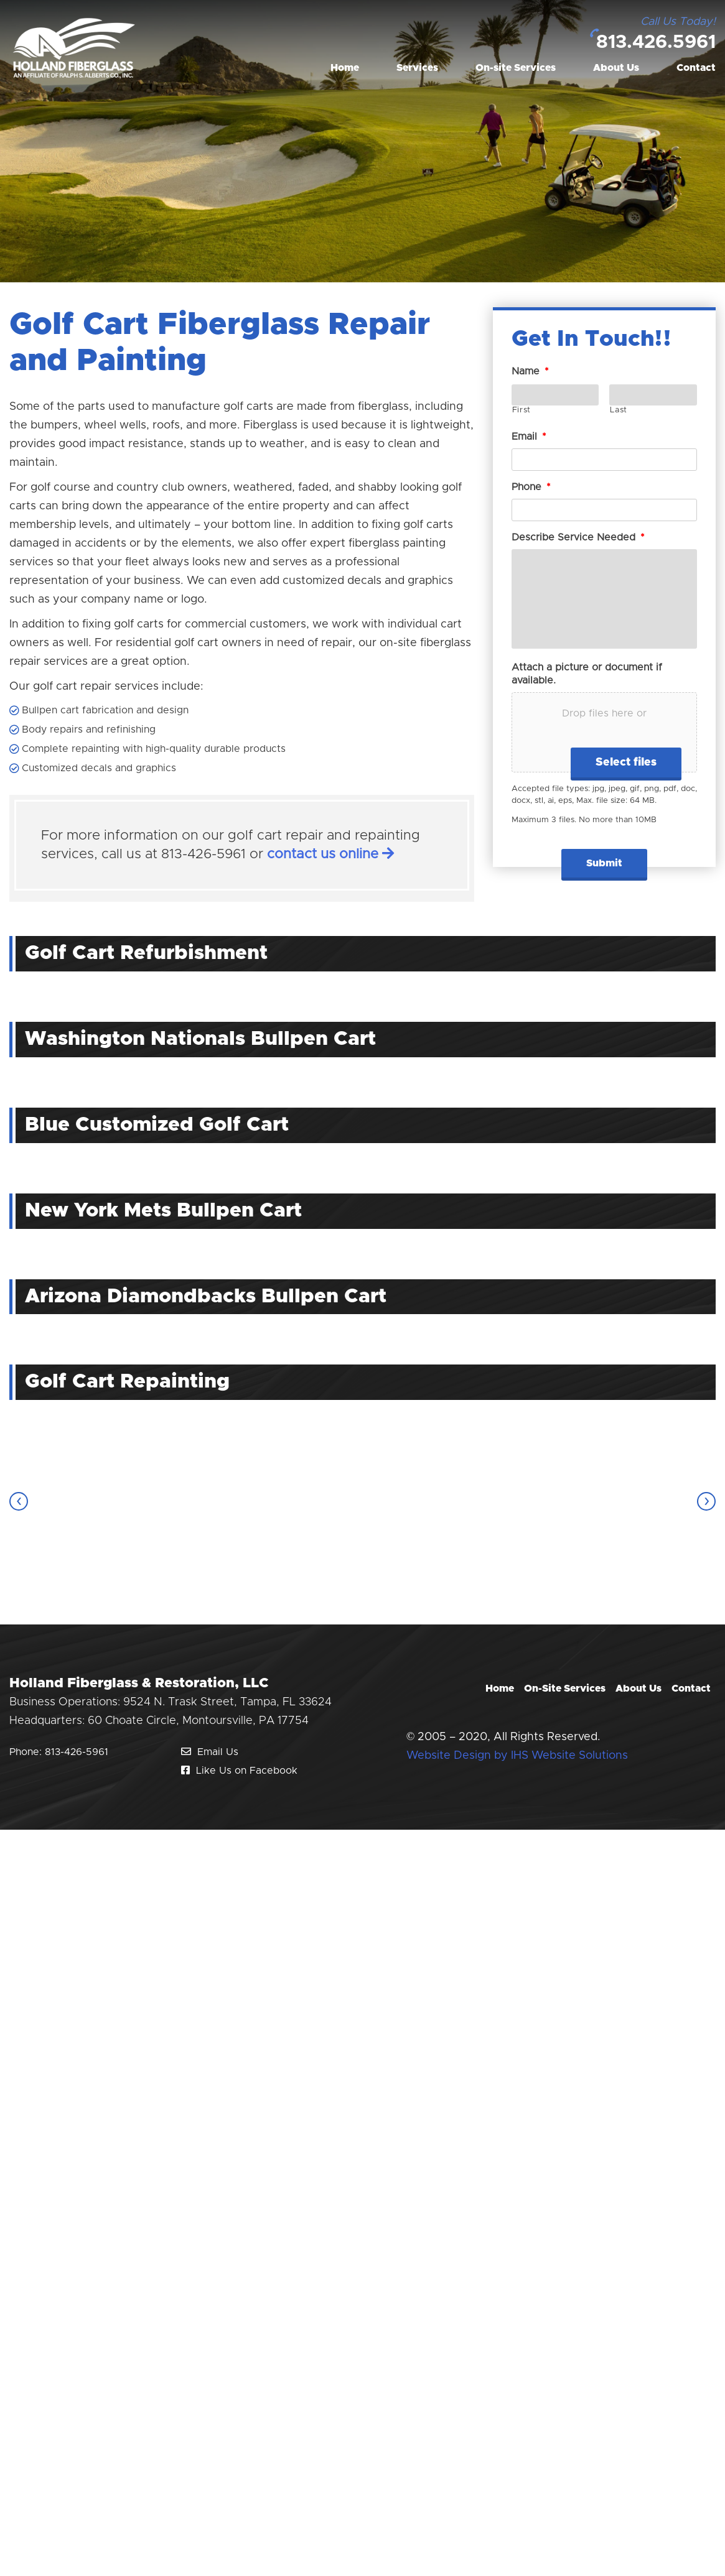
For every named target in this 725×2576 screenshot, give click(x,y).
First (521, 410)
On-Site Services (565, 1688)
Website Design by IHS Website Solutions (517, 1755)
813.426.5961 (656, 42)
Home (344, 68)
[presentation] (18, 1501)
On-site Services (515, 68)
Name (530, 371)
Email (529, 437)
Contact (696, 68)
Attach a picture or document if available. (587, 673)
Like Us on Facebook (239, 1771)
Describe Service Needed (578, 537)
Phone (531, 487)
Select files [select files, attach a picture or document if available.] (626, 762)
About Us (616, 68)
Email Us (209, 1752)
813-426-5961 (76, 1752)
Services (417, 68)
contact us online (330, 854)
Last (618, 410)
